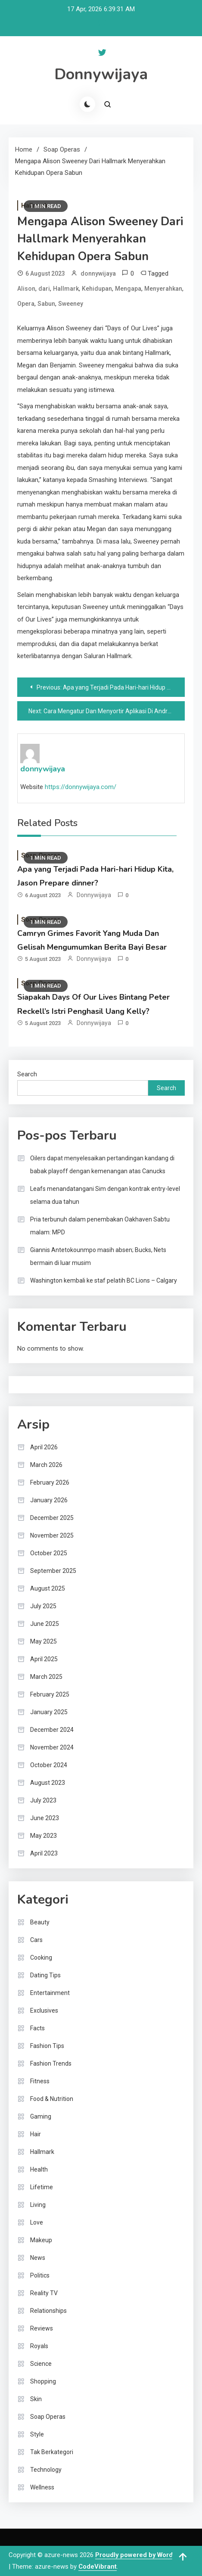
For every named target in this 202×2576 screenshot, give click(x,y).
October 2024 (48, 1765)
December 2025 (52, 1517)
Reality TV (44, 2293)
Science (41, 2363)
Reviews (41, 2328)
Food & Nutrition (51, 2098)
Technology (46, 2469)
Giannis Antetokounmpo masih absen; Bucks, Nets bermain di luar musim (98, 1256)
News (37, 2257)
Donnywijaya (101, 74)
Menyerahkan (163, 288)
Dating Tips (45, 1975)
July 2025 (43, 1606)
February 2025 (49, 1694)
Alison (26, 288)
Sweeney (70, 303)
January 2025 (49, 1712)
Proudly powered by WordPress (142, 2555)
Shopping (43, 2381)
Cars (36, 1939)
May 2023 (43, 1835)
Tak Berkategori (51, 2452)
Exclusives (44, 2010)
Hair (35, 2134)
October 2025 (48, 1553)
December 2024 (52, 1729)
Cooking (41, 1957)
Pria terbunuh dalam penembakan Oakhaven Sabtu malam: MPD (100, 1226)
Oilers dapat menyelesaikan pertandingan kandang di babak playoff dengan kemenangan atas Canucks (102, 1165)
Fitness (40, 2081)
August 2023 (47, 1782)
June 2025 (44, 1623)
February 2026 (49, 1482)
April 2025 (44, 1659)
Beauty (40, 1922)
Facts (37, 2028)
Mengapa (128, 288)
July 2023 (43, 1800)
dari (44, 288)
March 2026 (46, 1464)
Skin (36, 2399)
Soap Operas (47, 2416)
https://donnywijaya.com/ (80, 787)
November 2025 (52, 1535)
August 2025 (47, 1588)
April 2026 (44, 1447)
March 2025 (46, 1676)
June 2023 (44, 1818)
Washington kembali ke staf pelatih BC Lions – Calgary (103, 1280)
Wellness (42, 2487)
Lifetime (41, 2187)
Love (36, 2222)
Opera (25, 303)
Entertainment (50, 1992)
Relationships (48, 2310)
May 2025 (43, 1641)
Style (37, 2434)
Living (38, 2204)
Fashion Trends (50, 2063)
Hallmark (66, 288)
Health (39, 2169)
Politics (40, 2275)
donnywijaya (98, 273)
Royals (39, 2346)
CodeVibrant (97, 2566)
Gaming (40, 2116)
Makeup (41, 2240)
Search (27, 1074)
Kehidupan (97, 288)
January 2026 (49, 1500)
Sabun (46, 303)
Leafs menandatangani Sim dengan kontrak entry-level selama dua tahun (105, 1195)
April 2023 (44, 1853)
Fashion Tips (47, 2045)
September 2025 (53, 1570)
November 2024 (52, 1747)
